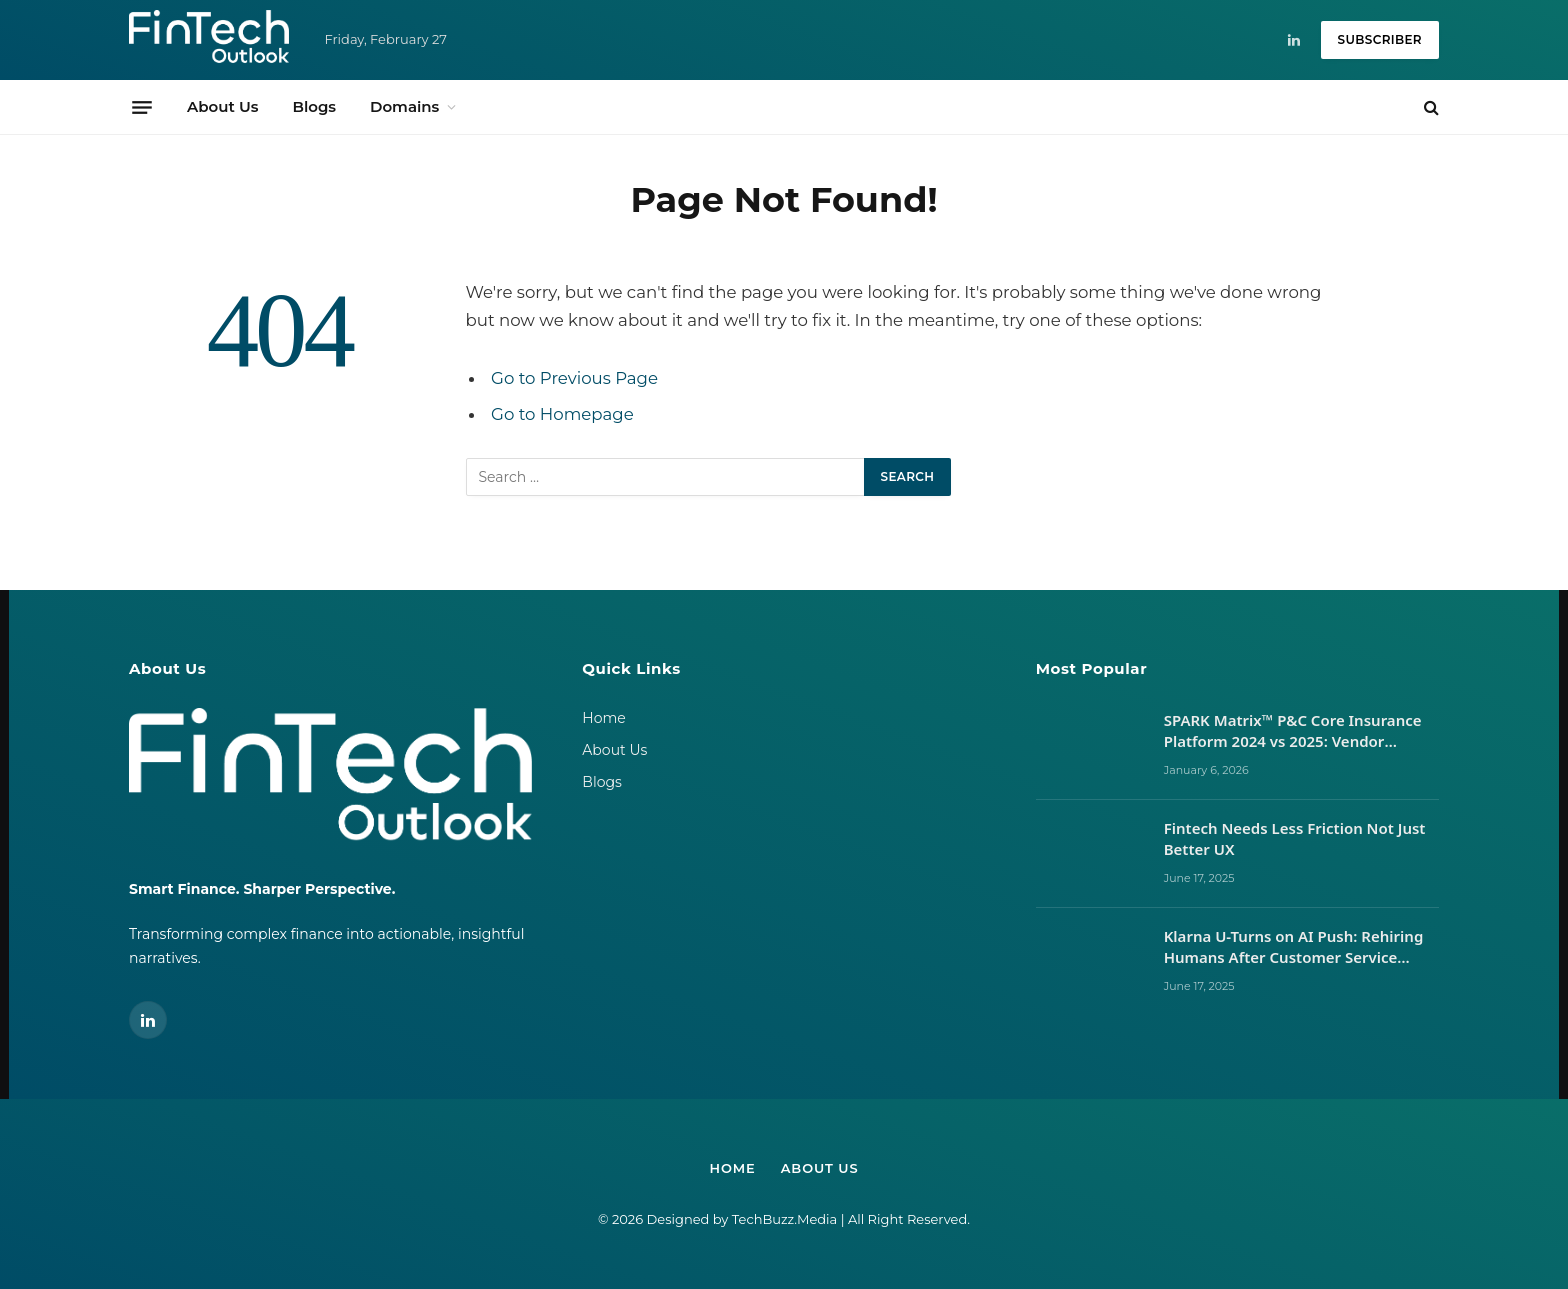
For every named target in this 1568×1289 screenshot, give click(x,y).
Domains (404, 106)
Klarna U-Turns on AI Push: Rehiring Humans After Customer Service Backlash (1294, 947)
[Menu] (142, 107)
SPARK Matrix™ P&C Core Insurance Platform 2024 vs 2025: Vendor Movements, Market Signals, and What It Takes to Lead (1293, 731)
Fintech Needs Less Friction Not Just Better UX (1295, 838)
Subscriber (1380, 39)
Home (603, 718)
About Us (222, 106)
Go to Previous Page (574, 378)
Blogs (314, 106)
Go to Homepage (562, 414)
